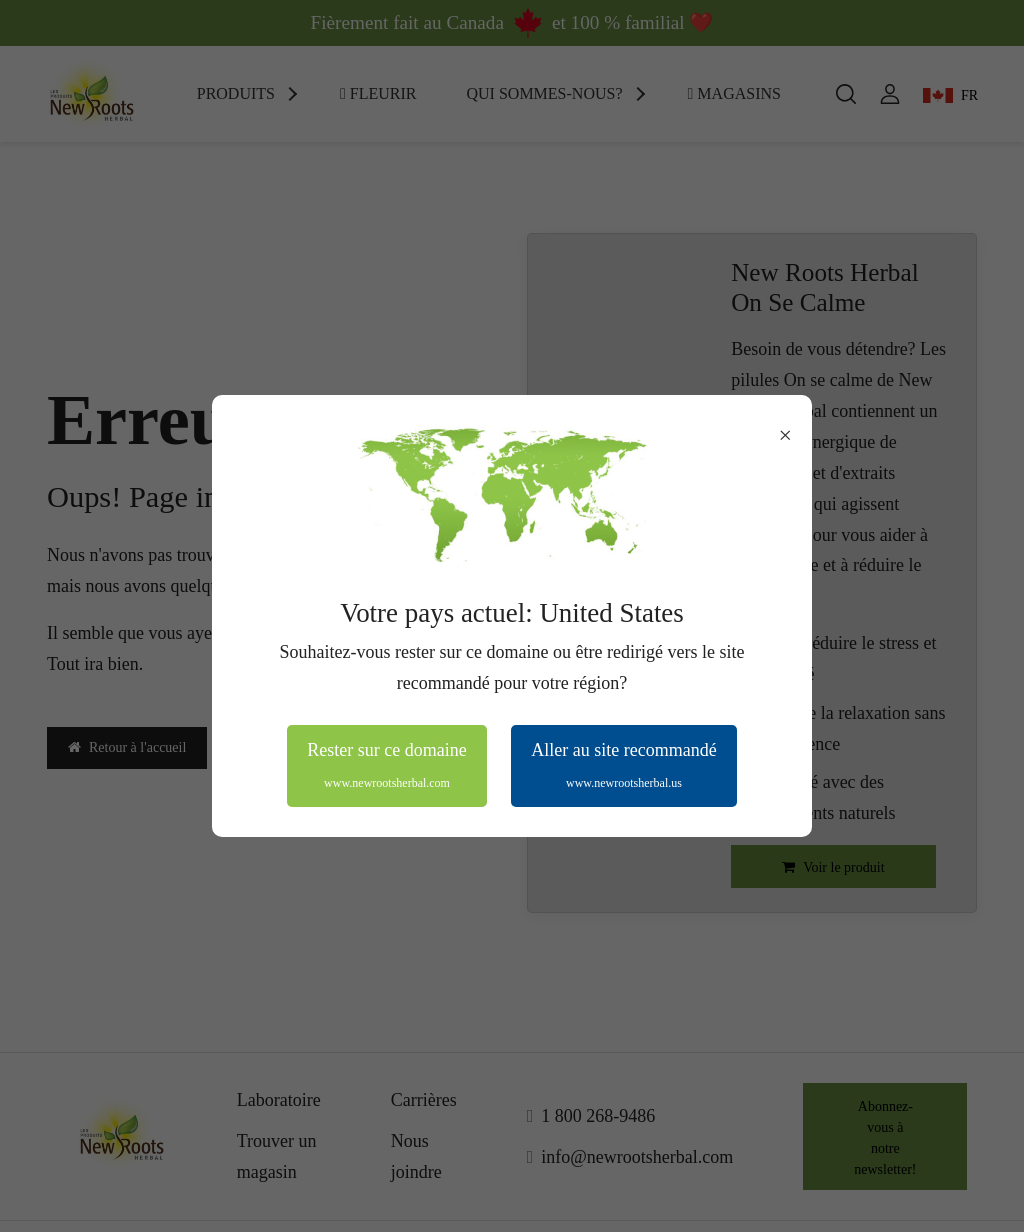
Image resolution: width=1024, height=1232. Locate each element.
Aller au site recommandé (623, 765)
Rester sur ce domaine (386, 765)
